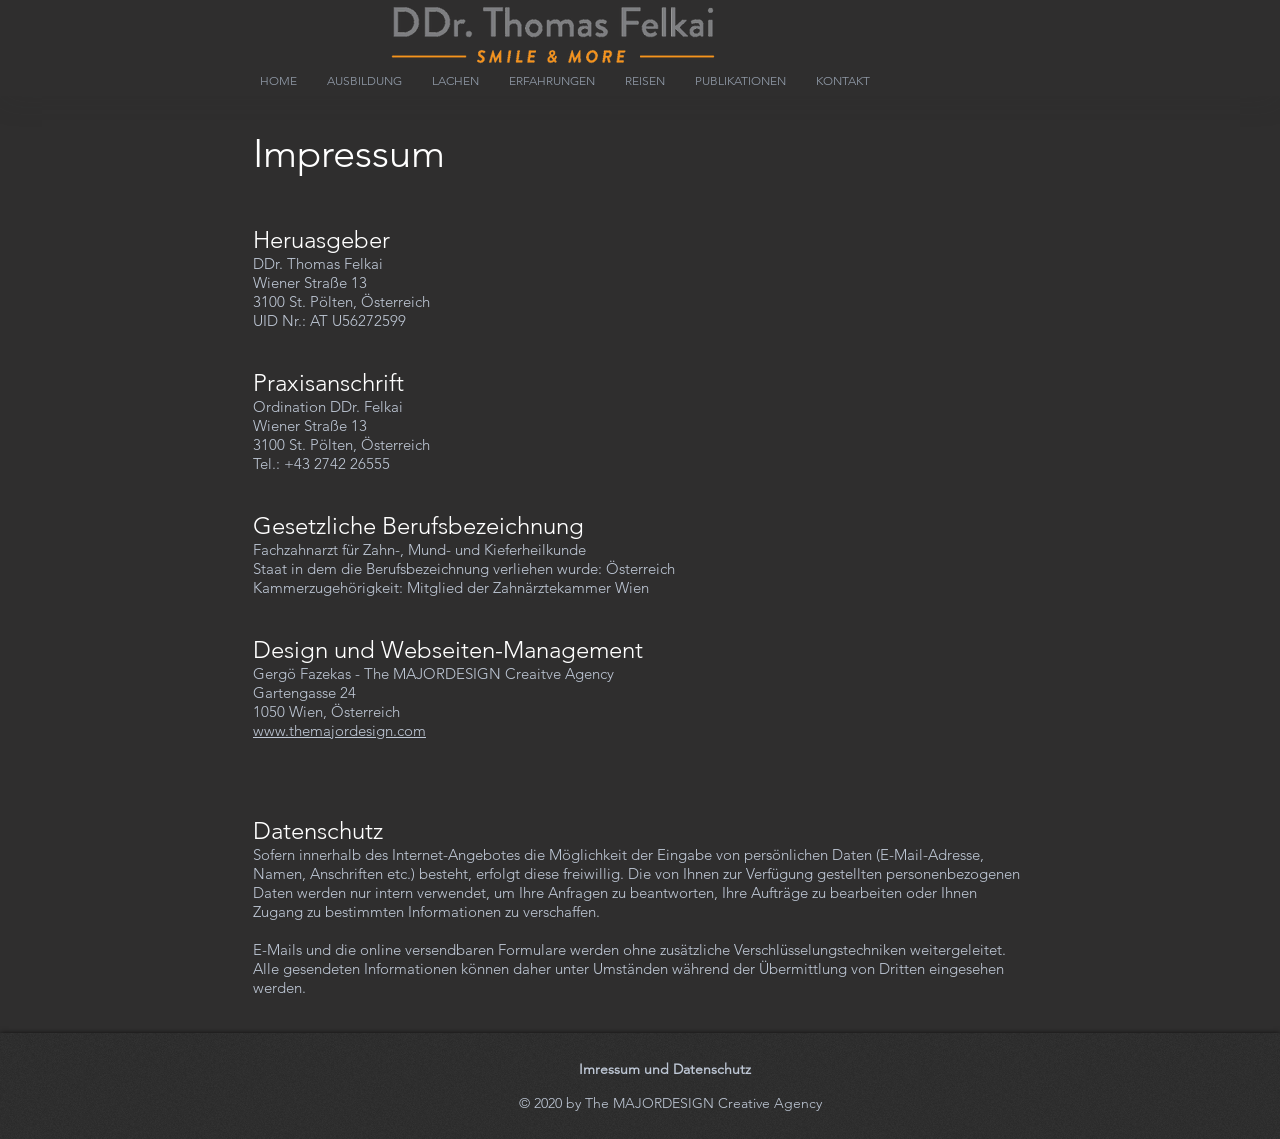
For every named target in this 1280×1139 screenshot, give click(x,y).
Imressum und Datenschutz (665, 1069)
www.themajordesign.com (339, 730)
